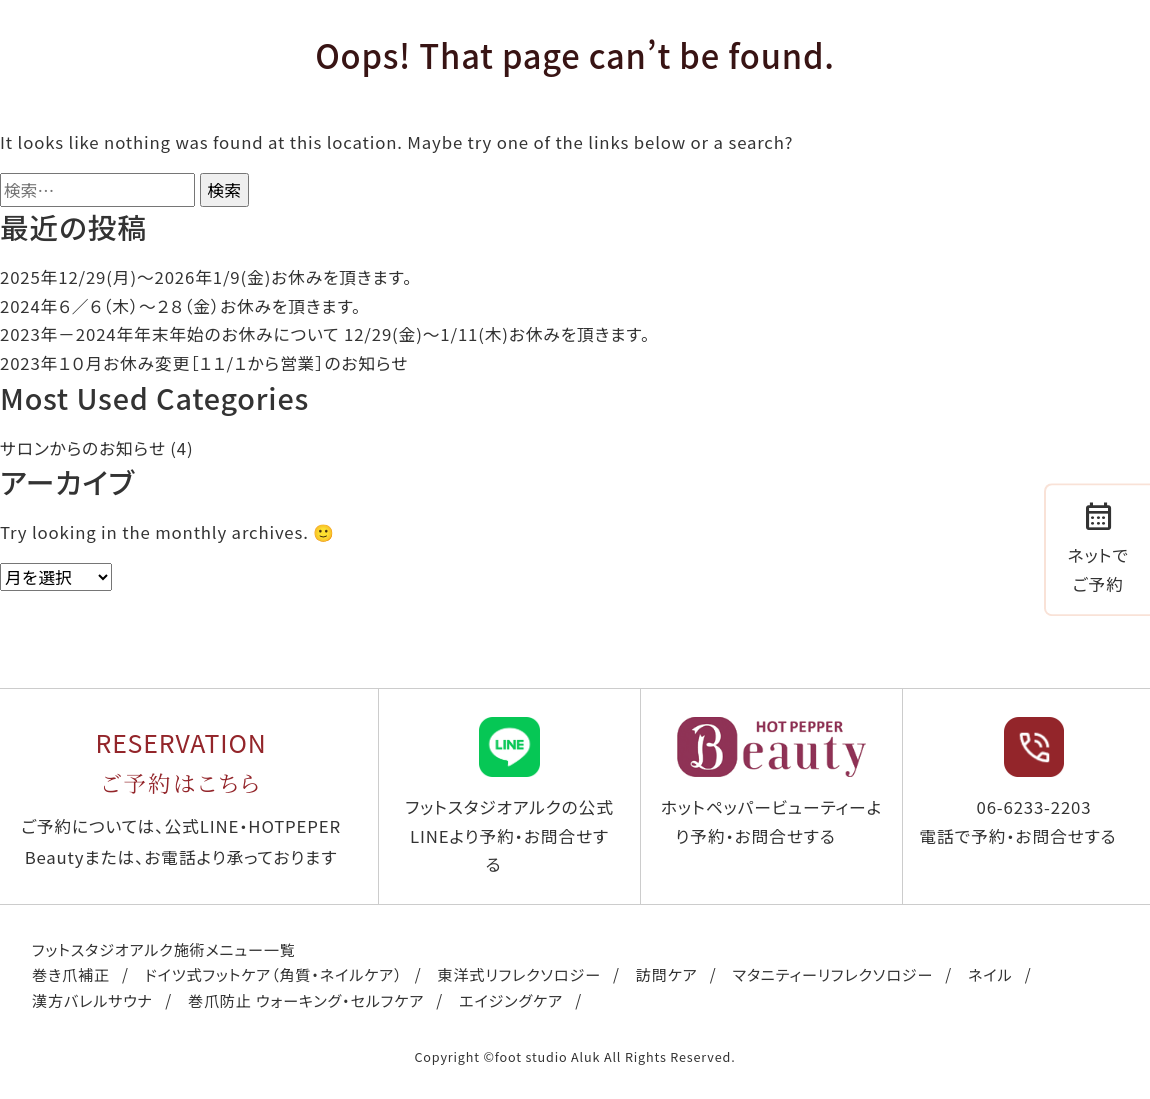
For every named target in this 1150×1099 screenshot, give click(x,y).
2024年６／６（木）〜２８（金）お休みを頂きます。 (180, 306)
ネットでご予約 (1098, 546)
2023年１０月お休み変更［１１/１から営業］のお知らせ (204, 363)
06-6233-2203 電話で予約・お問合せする (1017, 782)
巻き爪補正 (71, 974)
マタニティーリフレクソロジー (833, 974)
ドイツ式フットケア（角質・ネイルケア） (274, 974)
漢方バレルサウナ (92, 1000)
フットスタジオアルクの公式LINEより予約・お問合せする (509, 796)
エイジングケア (511, 1000)
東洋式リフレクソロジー (518, 974)
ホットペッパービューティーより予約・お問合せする (771, 782)
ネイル (990, 974)
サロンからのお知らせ (83, 448)
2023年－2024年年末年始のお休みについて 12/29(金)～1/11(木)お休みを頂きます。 (325, 334)
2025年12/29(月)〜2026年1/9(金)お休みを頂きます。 (206, 277)
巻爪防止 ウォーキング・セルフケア (306, 1000)
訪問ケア (667, 974)
